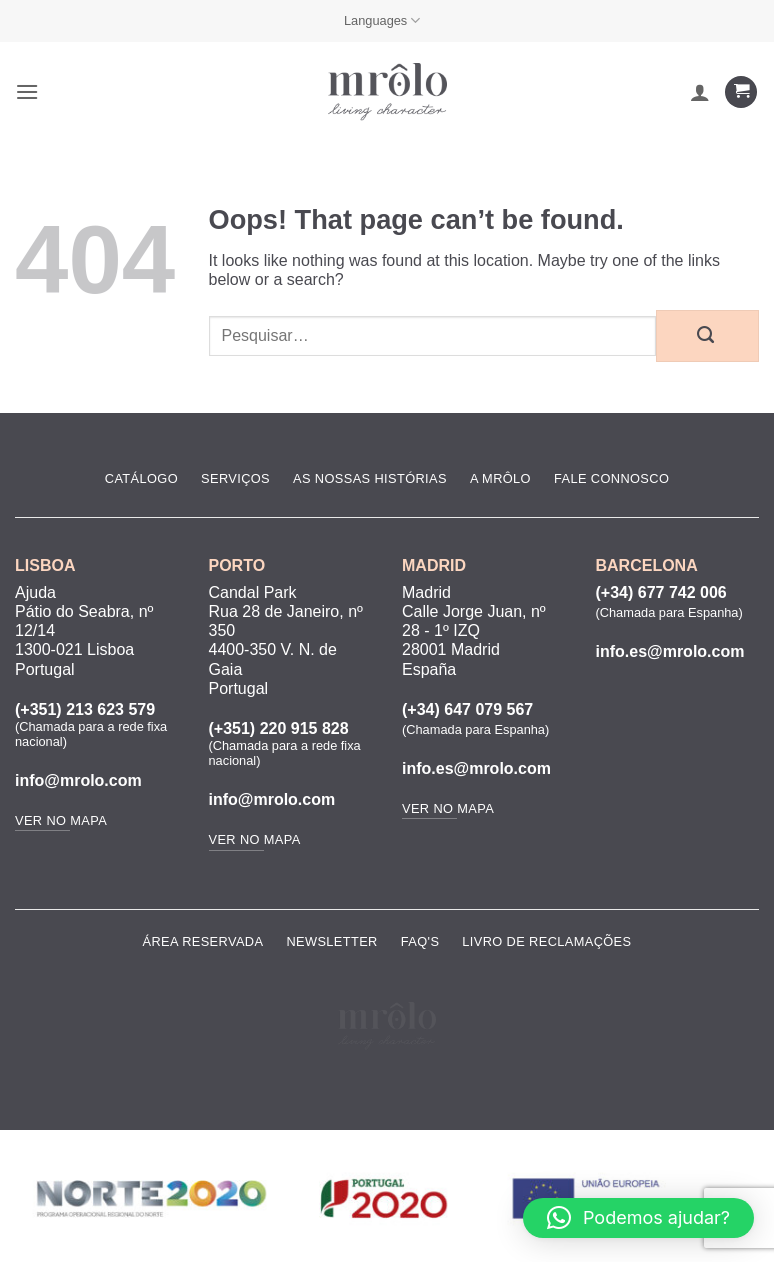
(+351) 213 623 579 (85, 709)
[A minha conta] (700, 92)
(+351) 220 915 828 (279, 728)
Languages (382, 20)
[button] (27, 91)
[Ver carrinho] (741, 92)
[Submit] (707, 336)
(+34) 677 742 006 (661, 592)
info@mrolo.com (78, 780)
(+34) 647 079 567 (467, 709)
